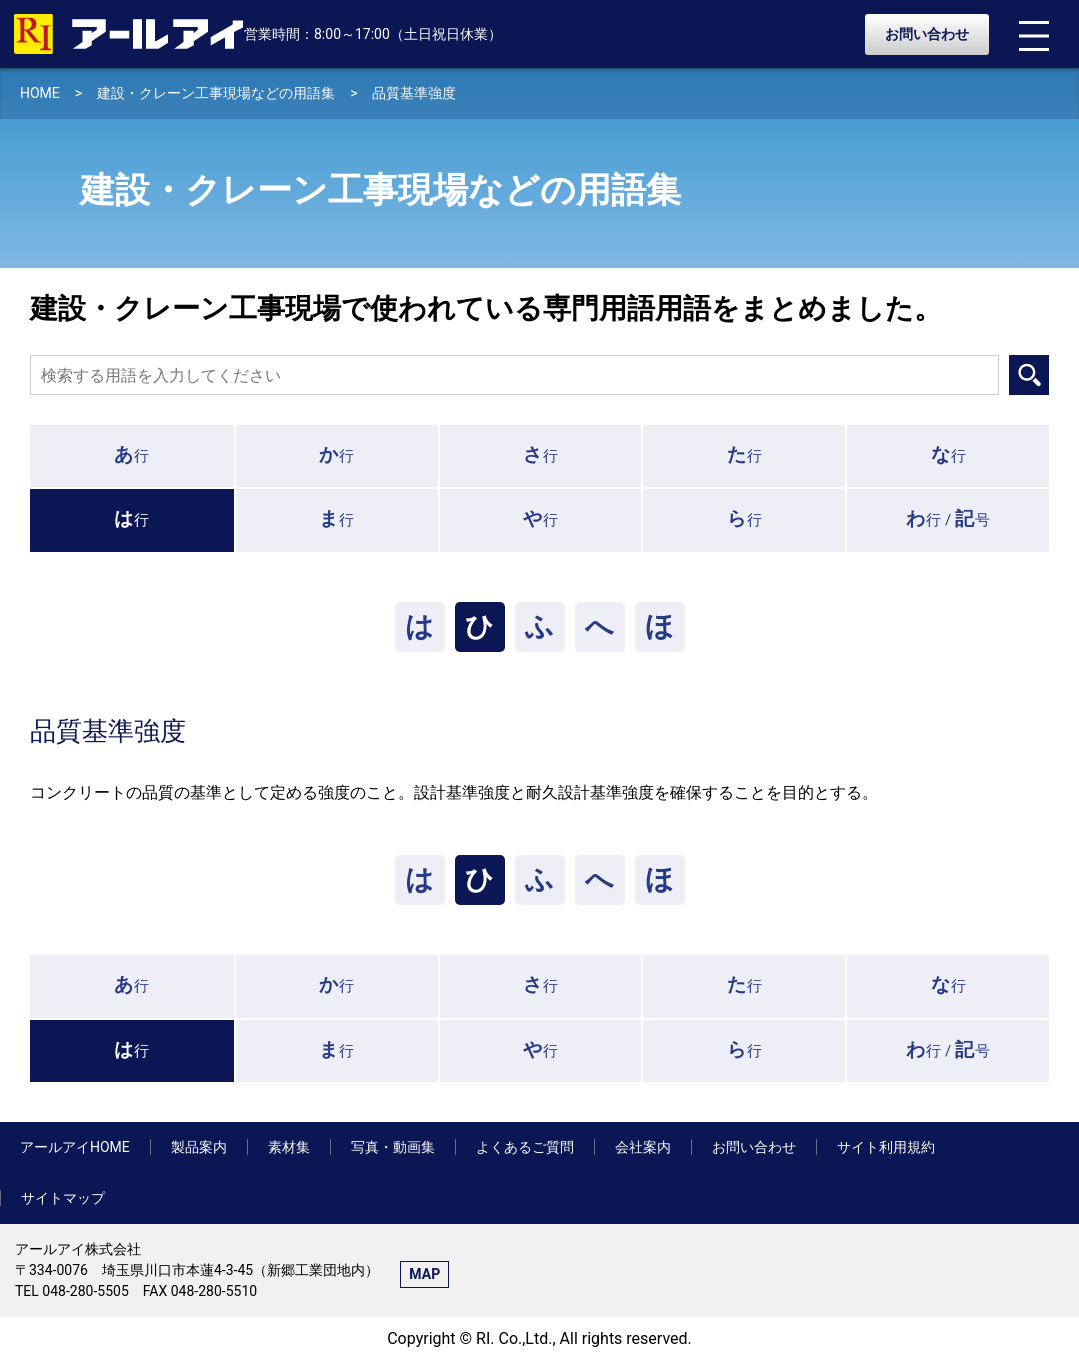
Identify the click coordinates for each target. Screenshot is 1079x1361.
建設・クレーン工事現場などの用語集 (216, 93)
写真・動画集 (393, 1147)
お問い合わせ (927, 34)
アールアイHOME (75, 1147)
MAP (424, 1274)
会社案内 (643, 1147)
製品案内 (199, 1147)
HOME (40, 93)
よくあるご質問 (525, 1147)
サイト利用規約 (886, 1147)
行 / (948, 518)
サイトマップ (63, 1198)
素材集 (289, 1147)
